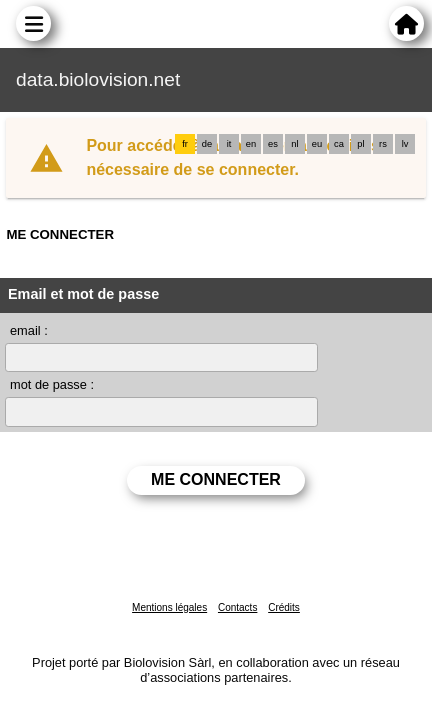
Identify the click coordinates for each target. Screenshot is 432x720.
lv (405, 144)
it (229, 144)
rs (383, 144)
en (251, 144)
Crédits (284, 607)
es (273, 144)
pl (360, 144)
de (207, 144)
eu (317, 144)
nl (294, 144)
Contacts (237, 607)
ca (339, 144)
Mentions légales (169, 607)
